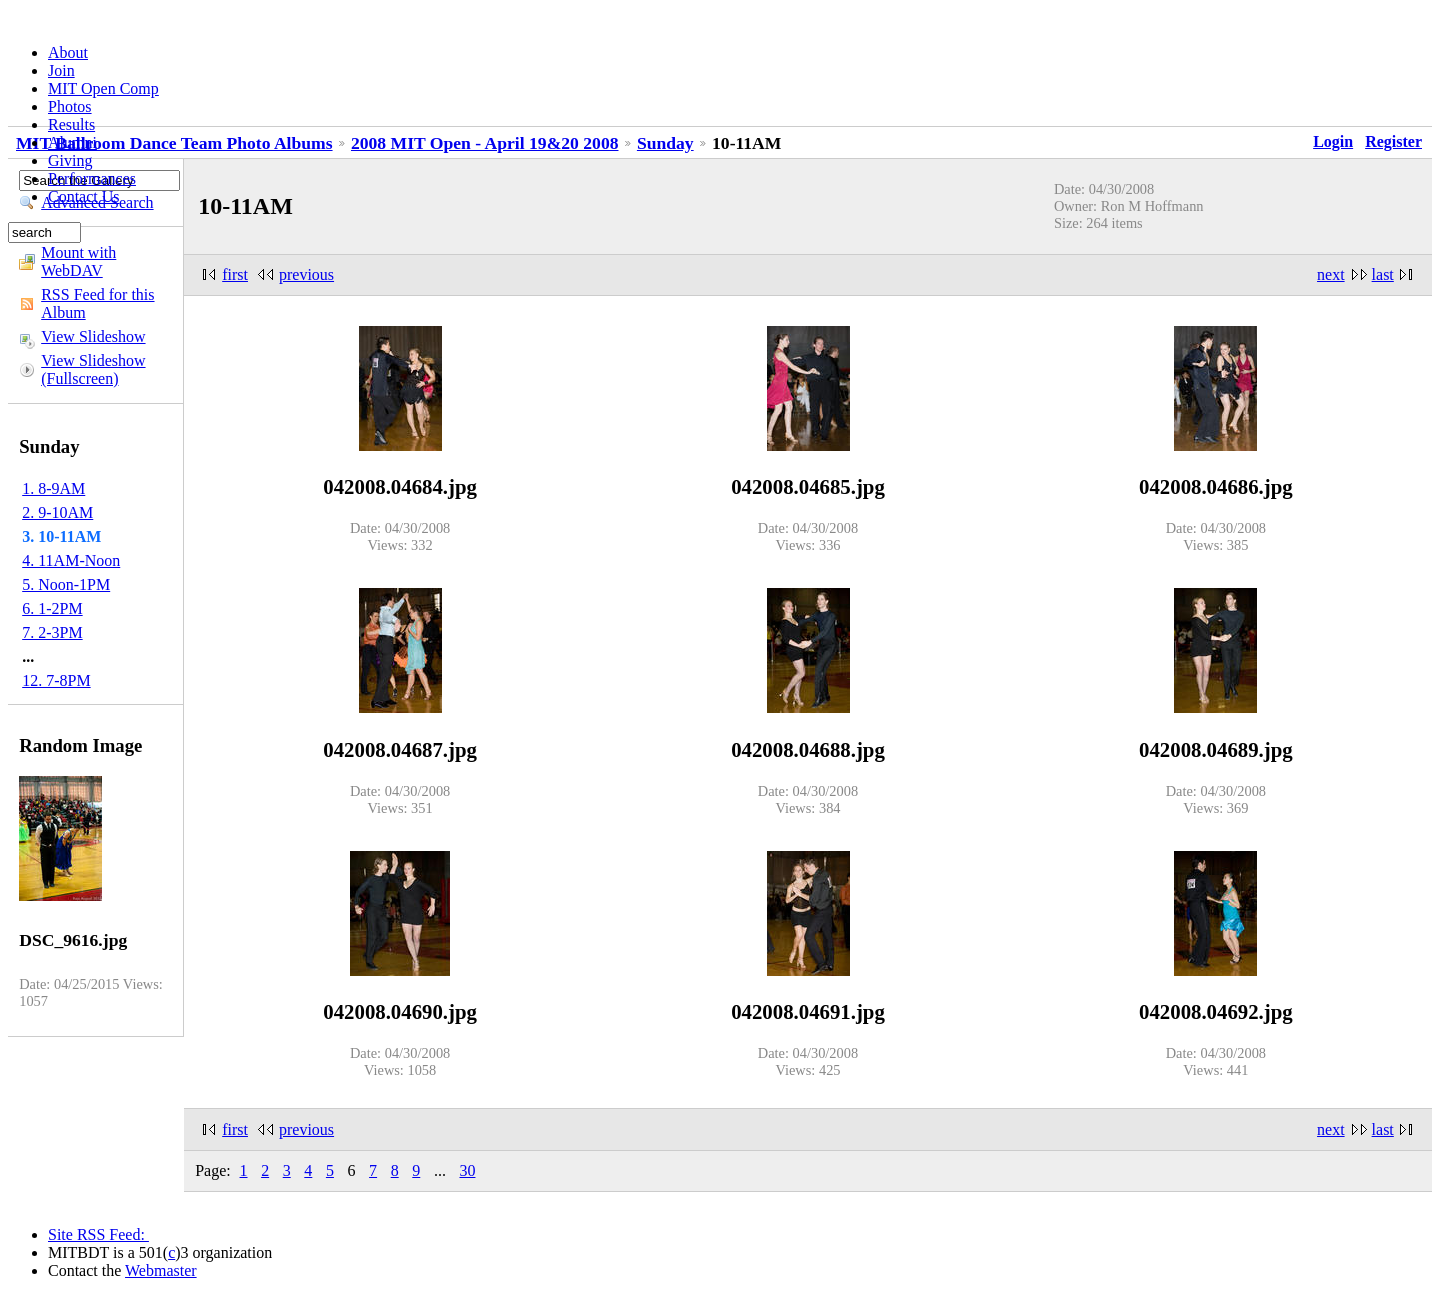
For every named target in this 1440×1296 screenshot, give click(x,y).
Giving (70, 160)
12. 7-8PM (56, 680)
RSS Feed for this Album (97, 303)
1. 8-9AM (53, 488)
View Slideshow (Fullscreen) (93, 369)
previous (306, 274)
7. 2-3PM (52, 632)
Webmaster (161, 1270)
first (235, 274)
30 (467, 1170)
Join (61, 70)
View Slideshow (93, 336)
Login (1333, 141)
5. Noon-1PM (66, 584)
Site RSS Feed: (98, 1234)
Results (71, 124)
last (1383, 274)
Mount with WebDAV (78, 261)
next (1331, 274)
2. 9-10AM (57, 512)
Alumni (72, 142)
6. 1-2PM (52, 608)
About (68, 52)
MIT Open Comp (103, 88)
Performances (92, 178)
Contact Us (84, 196)
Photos (70, 106)
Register (1393, 141)
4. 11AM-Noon (71, 560)
